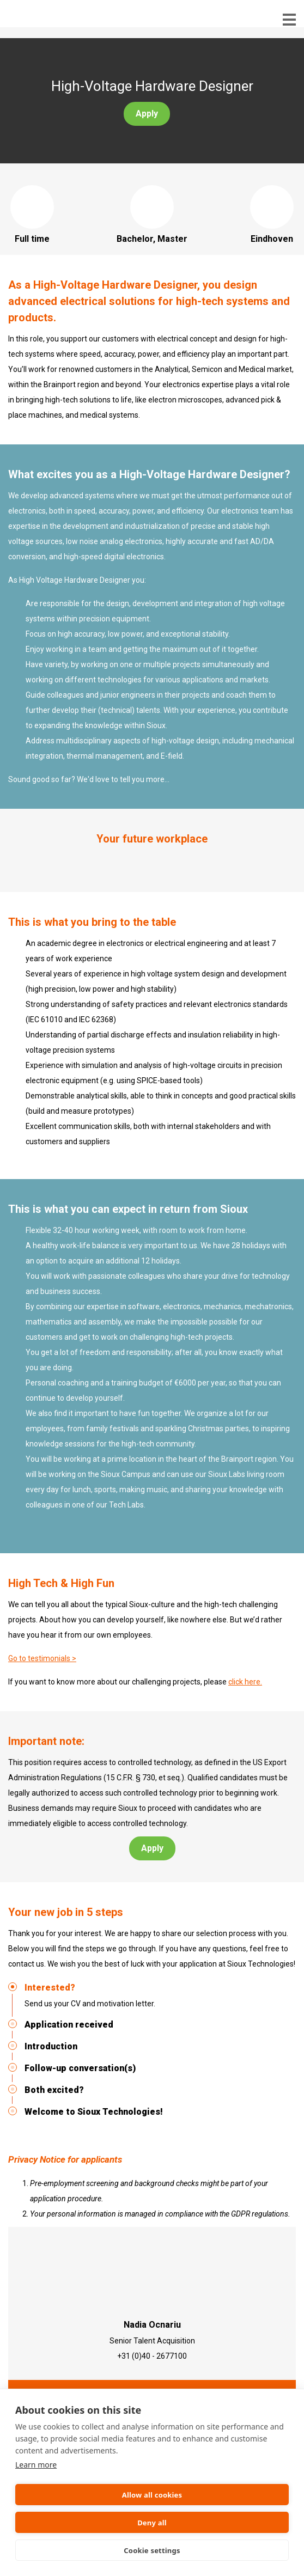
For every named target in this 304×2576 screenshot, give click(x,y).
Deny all (152, 2523)
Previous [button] (22, 862)
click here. (245, 1681)
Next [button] (282, 862)
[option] (152, 862)
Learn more (36, 2464)
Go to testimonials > (42, 1658)
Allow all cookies (152, 2495)
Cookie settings (152, 2550)
